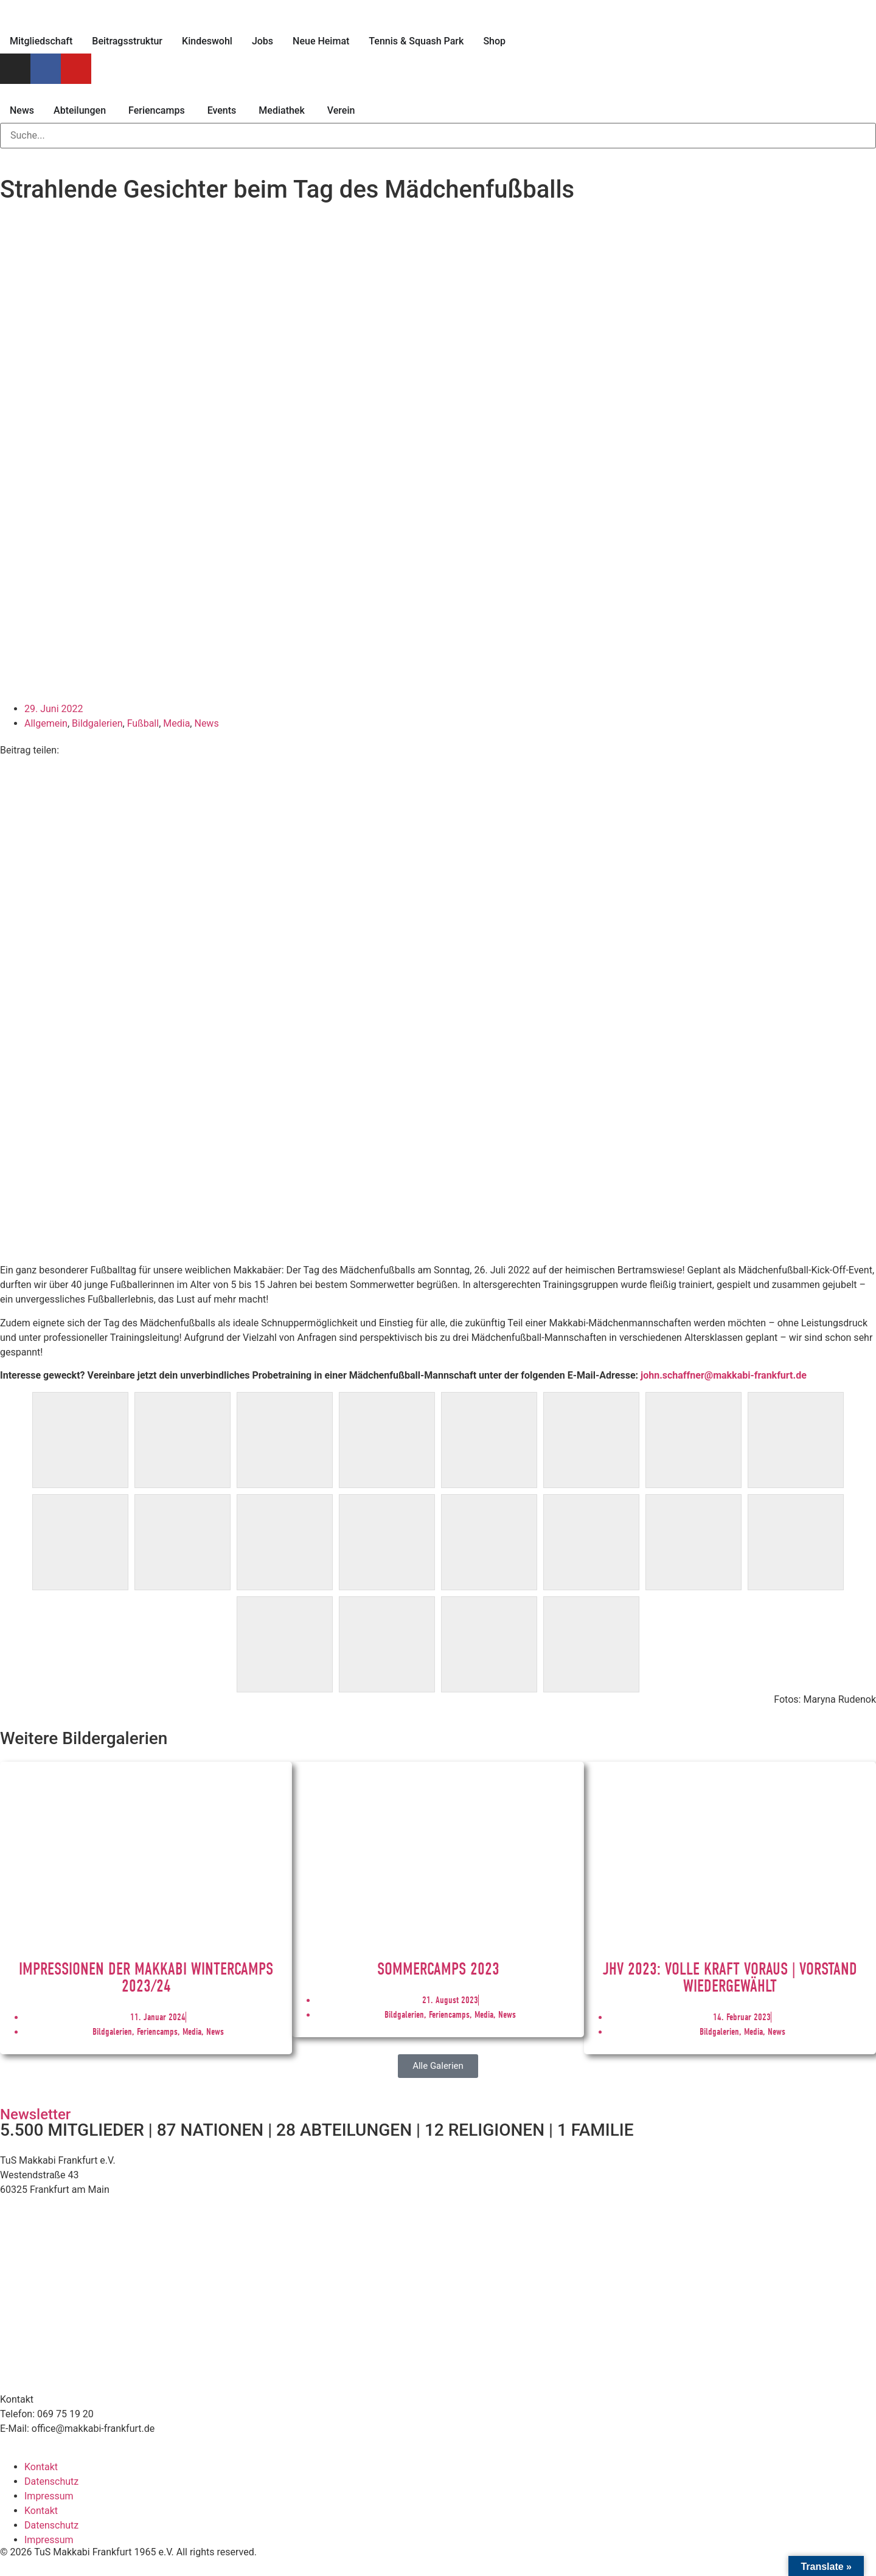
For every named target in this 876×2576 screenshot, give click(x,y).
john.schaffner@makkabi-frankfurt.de (724, 1375)
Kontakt (41, 2467)
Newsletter (35, 2114)
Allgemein (46, 723)
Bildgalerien (97, 723)
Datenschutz (51, 2481)
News (206, 723)
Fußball (143, 723)
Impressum (49, 2496)
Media (176, 723)
